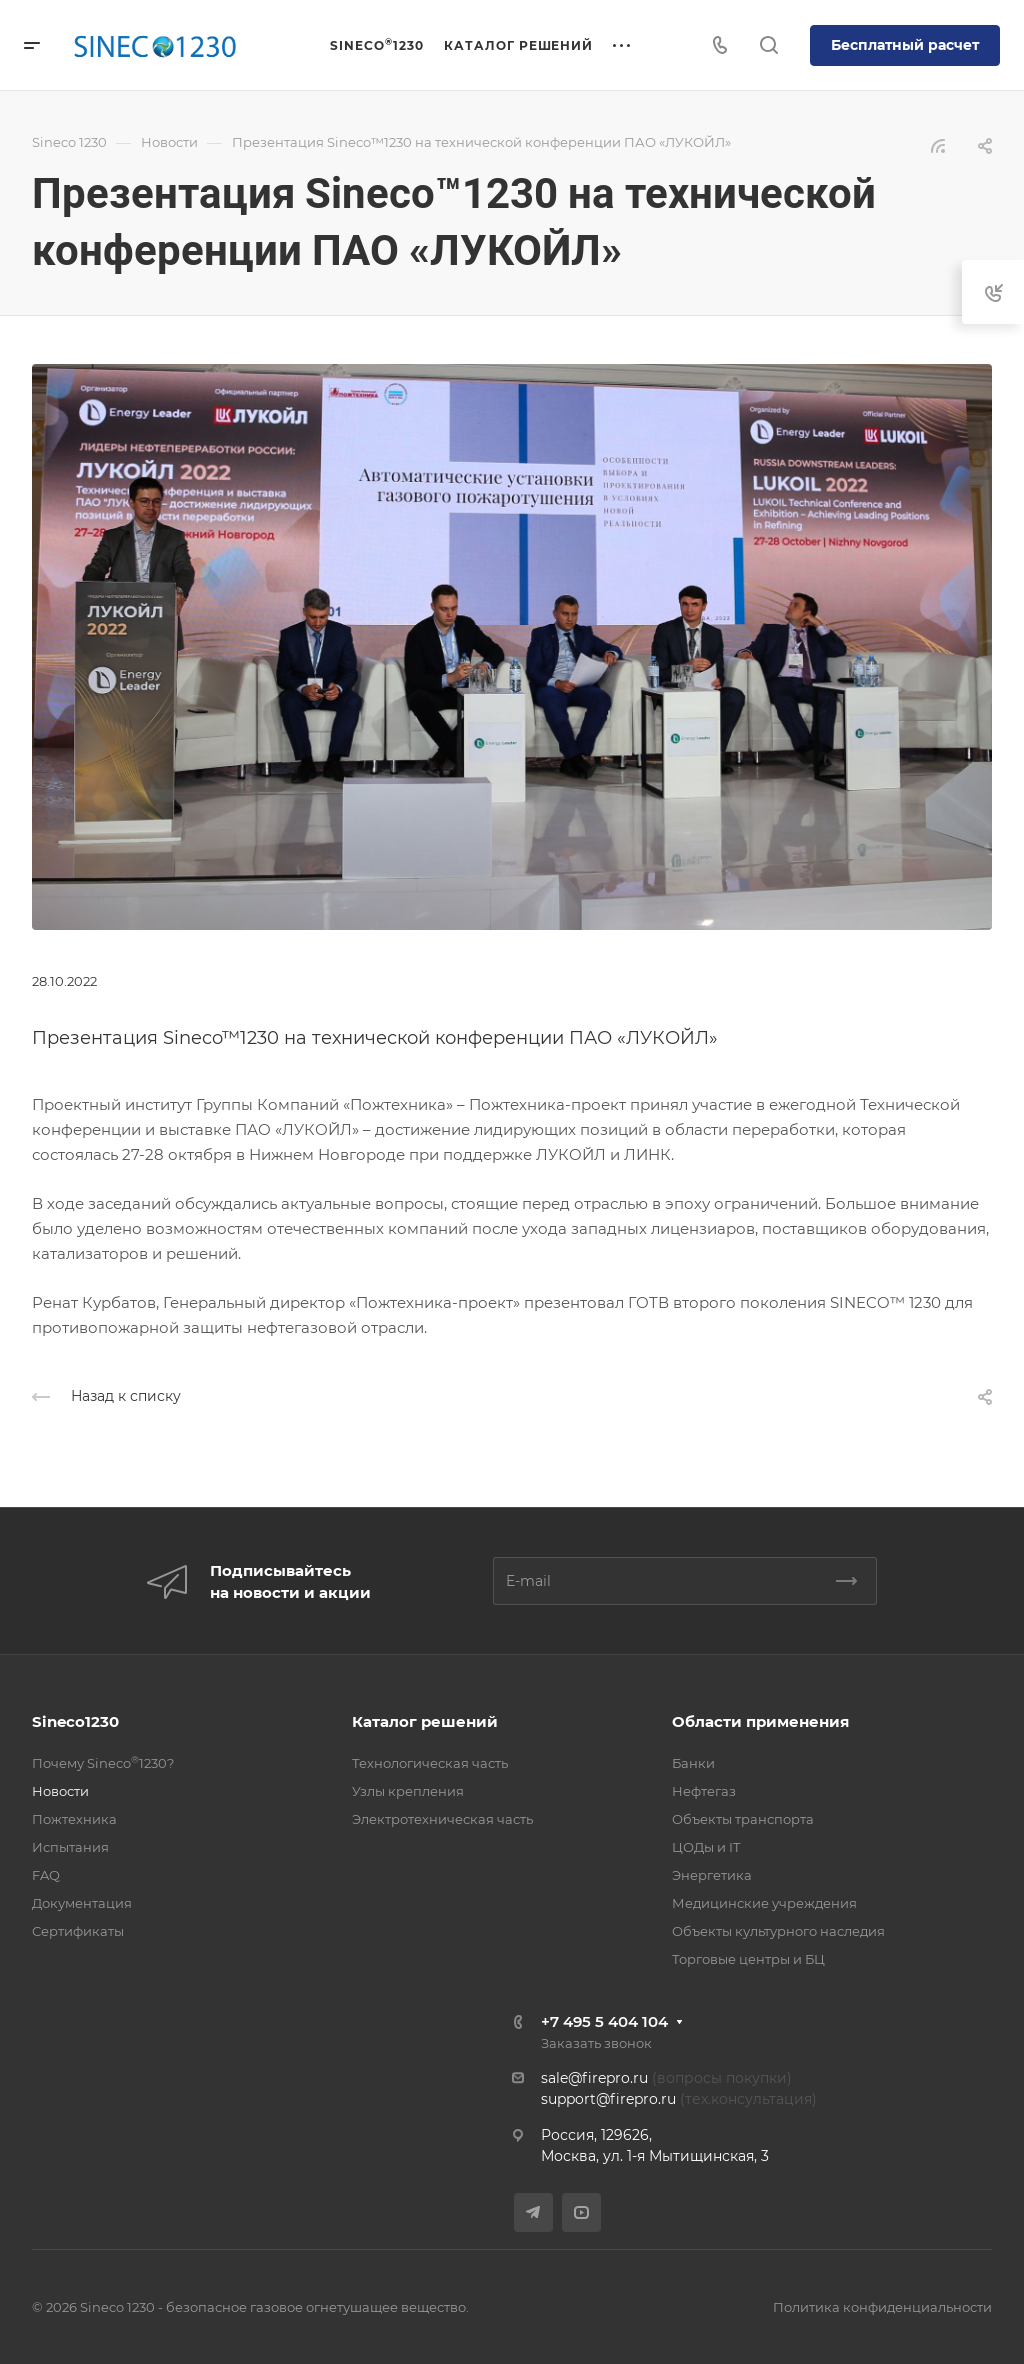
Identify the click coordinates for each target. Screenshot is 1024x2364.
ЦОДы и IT (706, 1847)
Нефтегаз (704, 1791)
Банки (693, 1763)
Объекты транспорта (743, 1819)
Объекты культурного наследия (778, 1931)
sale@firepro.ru (594, 2078)
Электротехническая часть (442, 1819)
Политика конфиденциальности (882, 2307)
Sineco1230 (75, 1721)
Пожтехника (74, 1819)
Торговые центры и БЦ (748, 1959)
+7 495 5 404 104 (604, 2021)
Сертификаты (78, 1931)
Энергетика (712, 1875)
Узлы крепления (408, 1791)
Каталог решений (425, 1721)
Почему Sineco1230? (103, 1763)
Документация (82, 1903)
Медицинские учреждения (764, 1903)
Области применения (760, 1721)
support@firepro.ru (608, 2099)
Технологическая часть (430, 1763)
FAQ (46, 1875)
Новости (60, 1791)
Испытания (70, 1847)
